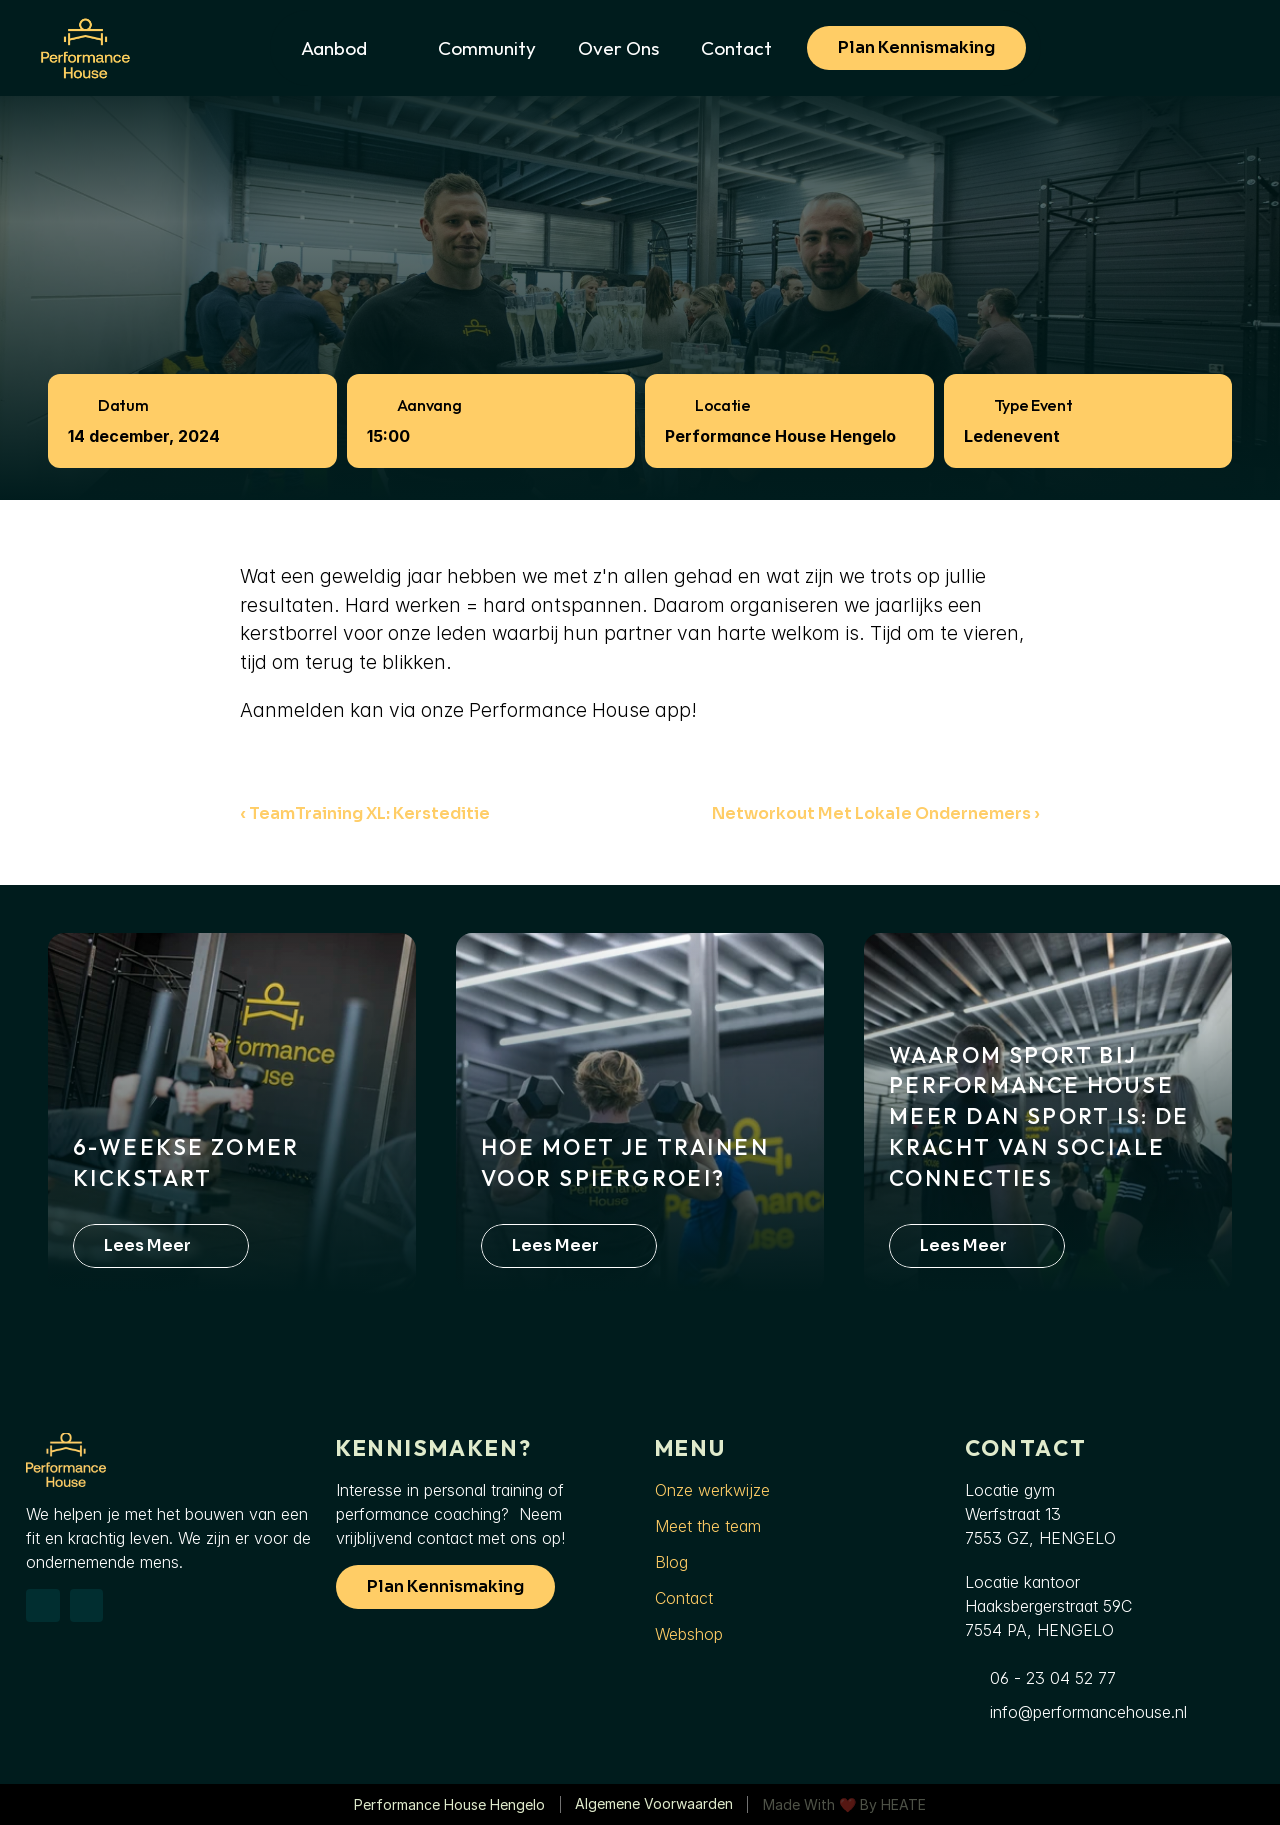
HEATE (903, 1804)
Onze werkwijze (712, 1490)
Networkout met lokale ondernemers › (876, 813)
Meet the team (708, 1526)
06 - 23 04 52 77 (1053, 1678)
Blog (671, 1562)
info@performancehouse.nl (1088, 1712)
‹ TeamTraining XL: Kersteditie (365, 813)
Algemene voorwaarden (654, 1803)
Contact (684, 1598)
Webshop (689, 1634)
